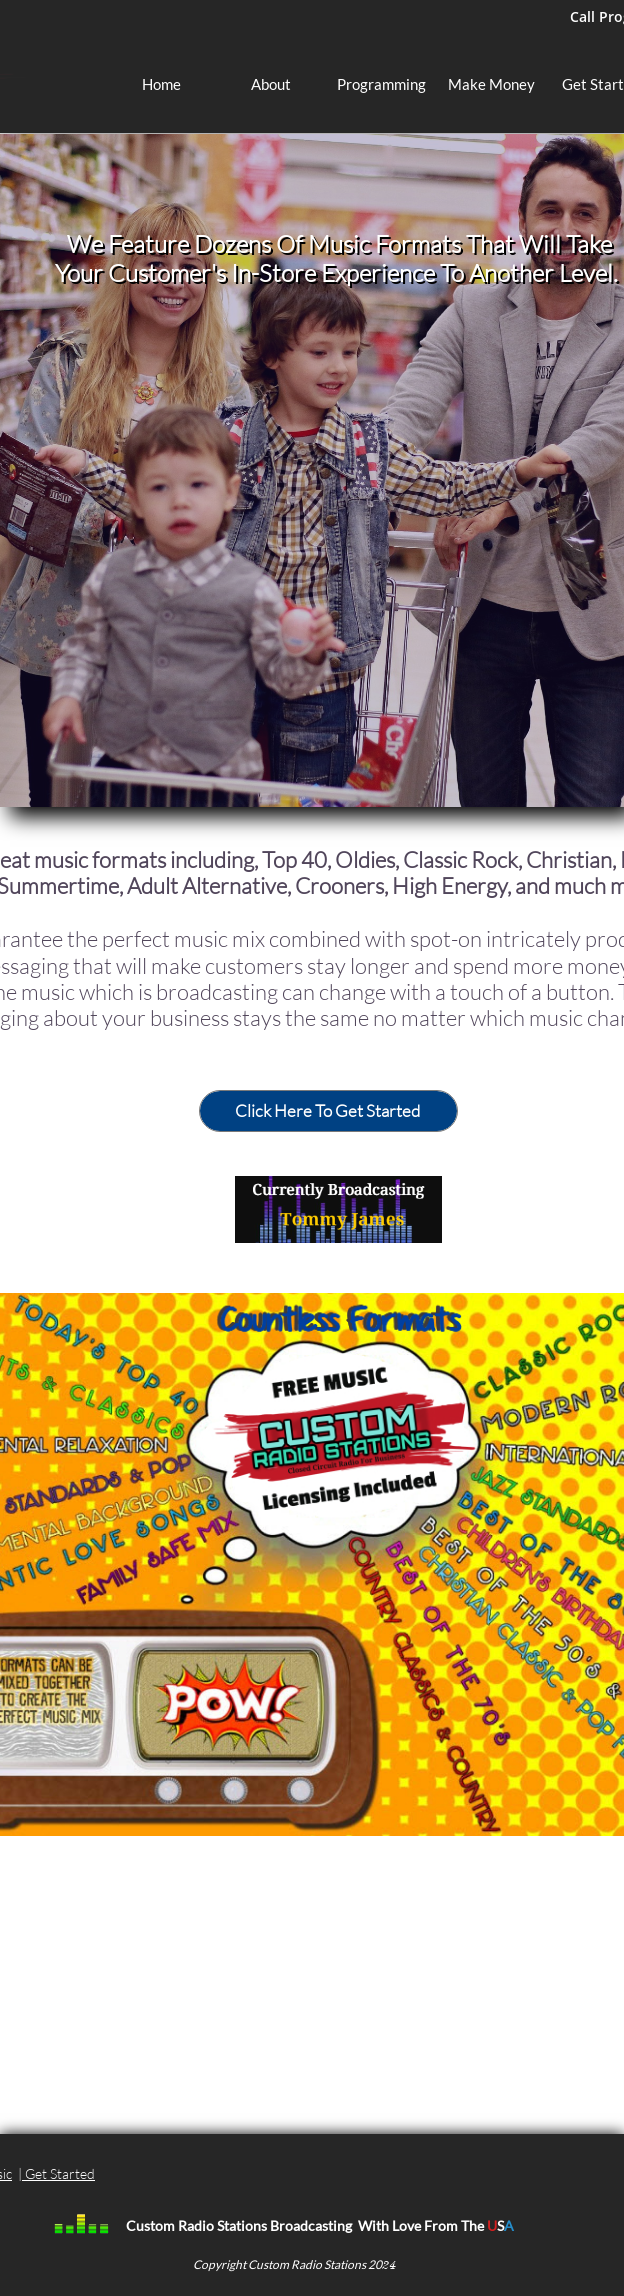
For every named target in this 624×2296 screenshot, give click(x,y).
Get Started (60, 2173)
